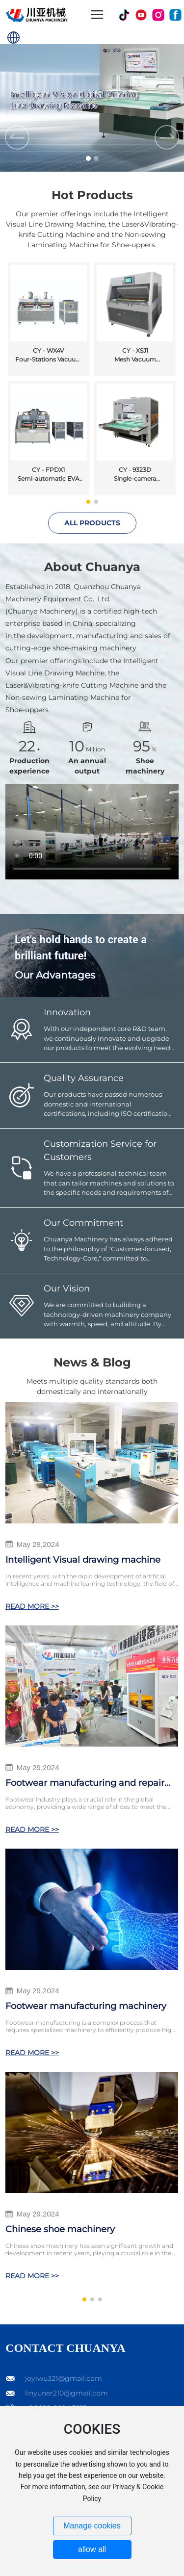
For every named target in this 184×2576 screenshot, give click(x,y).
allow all (92, 2549)
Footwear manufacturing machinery (85, 2006)
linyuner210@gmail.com (66, 2393)
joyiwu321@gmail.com (63, 2378)
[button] (88, 158)
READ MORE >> (32, 1606)
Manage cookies (92, 2526)
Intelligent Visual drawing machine (82, 1559)
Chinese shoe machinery (60, 2229)
